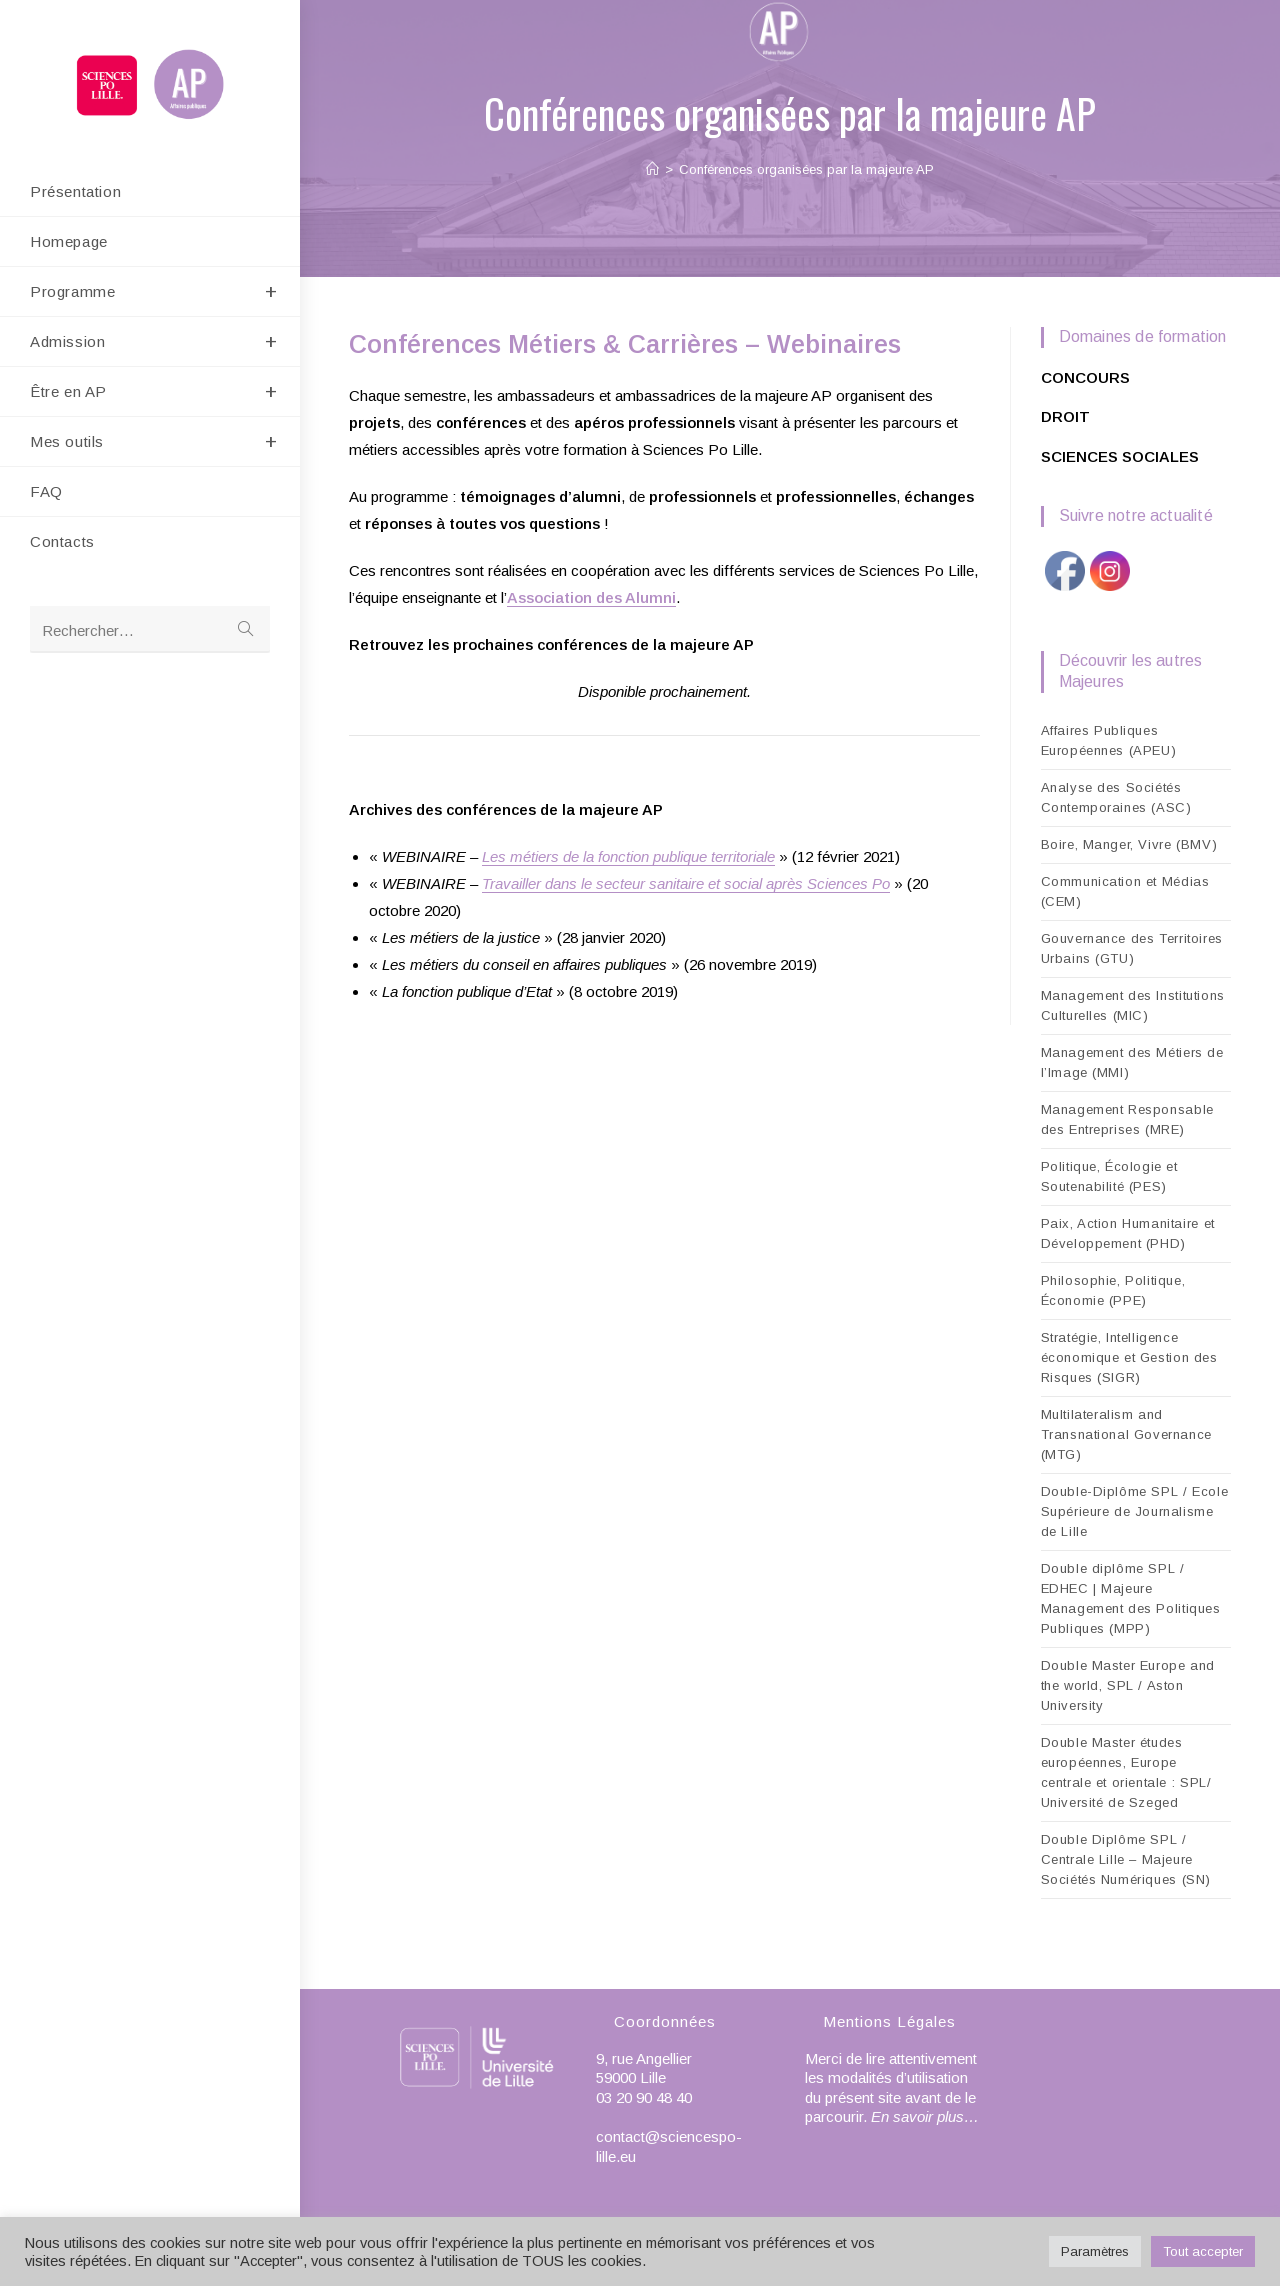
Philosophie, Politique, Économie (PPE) (1113, 1290)
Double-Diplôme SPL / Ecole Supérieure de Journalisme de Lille (1135, 1511)
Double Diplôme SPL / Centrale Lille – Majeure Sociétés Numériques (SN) (1126, 1859)
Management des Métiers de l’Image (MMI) (1132, 1062)
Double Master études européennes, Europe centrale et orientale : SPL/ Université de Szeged (1126, 1772)
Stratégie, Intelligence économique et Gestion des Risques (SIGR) (1129, 1357)
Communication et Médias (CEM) (1125, 891)
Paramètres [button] (1095, 2251)
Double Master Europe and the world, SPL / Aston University (1128, 1685)
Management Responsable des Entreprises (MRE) (1127, 1119)
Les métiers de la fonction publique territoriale (628, 856)
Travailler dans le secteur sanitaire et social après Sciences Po (686, 883)
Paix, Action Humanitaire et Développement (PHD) (1128, 1233)
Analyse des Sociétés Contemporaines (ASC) (1116, 797)
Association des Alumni (591, 597)
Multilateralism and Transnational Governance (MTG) (1126, 1434)
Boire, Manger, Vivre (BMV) (1129, 844)
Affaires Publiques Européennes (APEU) (1109, 740)
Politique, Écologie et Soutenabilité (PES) (1109, 1176)
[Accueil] (652, 169)
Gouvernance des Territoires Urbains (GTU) (1132, 948)
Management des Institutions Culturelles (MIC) (1133, 1005)
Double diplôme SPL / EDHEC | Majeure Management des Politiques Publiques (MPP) (1131, 1598)
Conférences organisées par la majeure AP (806, 169)
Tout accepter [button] (1203, 2251)
